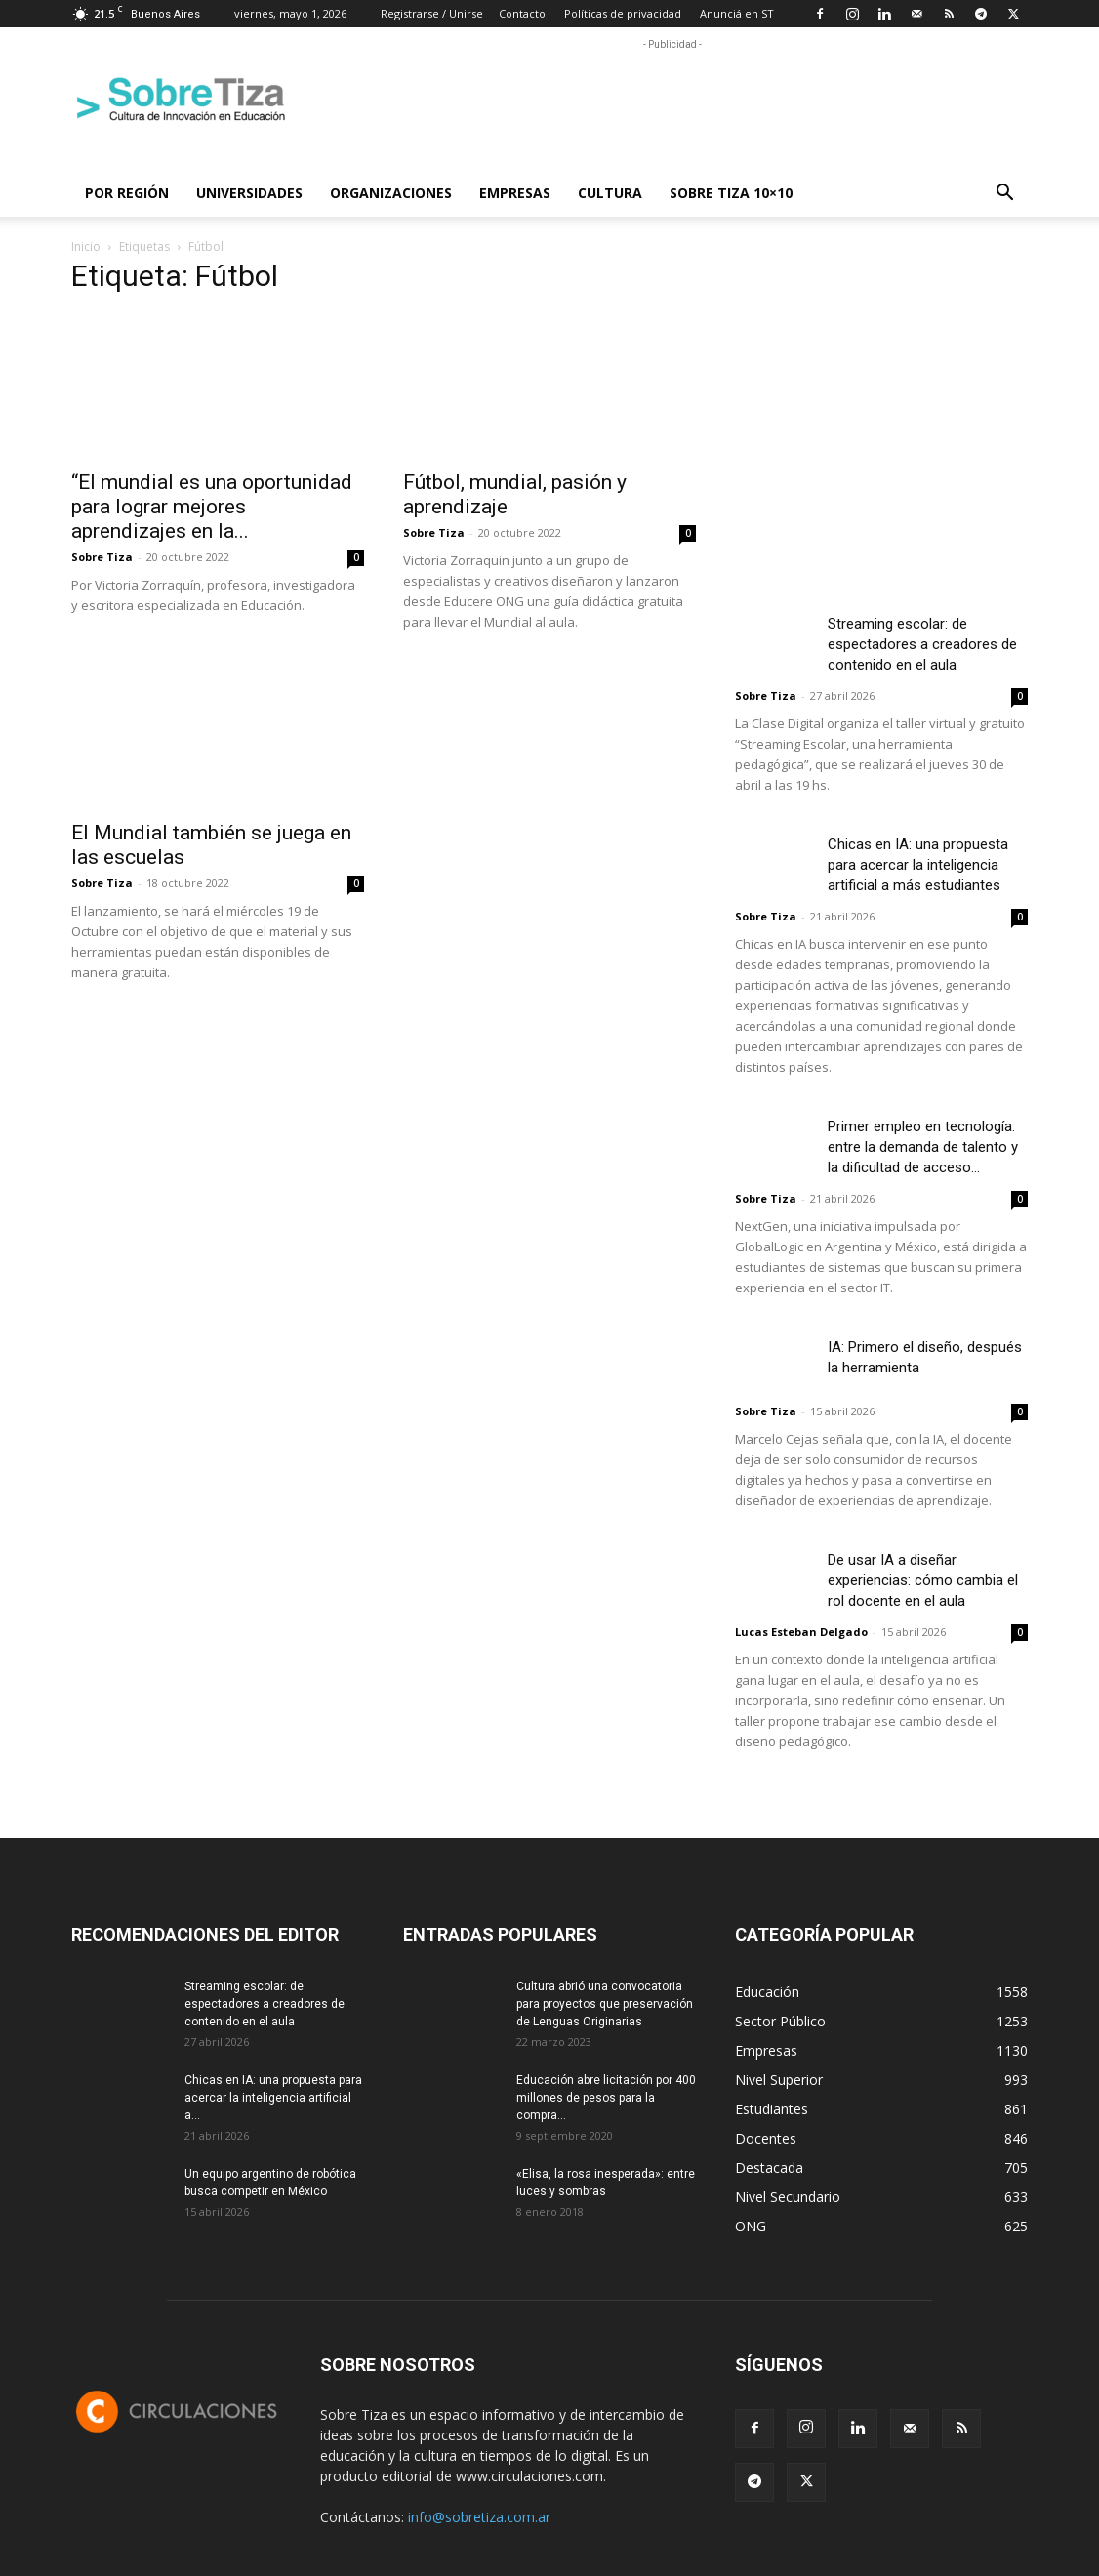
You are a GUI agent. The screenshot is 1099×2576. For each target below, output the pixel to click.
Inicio (86, 246)
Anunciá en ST (737, 13)
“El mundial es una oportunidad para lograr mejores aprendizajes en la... (211, 506)
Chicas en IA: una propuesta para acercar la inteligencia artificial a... (273, 2097)
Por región (127, 193)
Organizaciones (391, 193)
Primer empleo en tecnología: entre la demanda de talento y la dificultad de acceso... (923, 1147)
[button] (1004, 194)
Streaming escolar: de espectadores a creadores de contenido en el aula (922, 644)
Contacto (522, 13)
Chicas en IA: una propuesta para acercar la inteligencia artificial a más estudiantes (918, 865)
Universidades (249, 193)
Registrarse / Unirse (432, 13)
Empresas (514, 193)
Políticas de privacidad (622, 13)
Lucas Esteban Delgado (801, 1631)
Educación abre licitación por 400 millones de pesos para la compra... (606, 2097)
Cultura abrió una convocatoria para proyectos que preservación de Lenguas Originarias (604, 2004)
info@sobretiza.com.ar (479, 2517)
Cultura (610, 193)
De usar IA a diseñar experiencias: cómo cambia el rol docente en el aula (923, 1580)
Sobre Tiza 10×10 (731, 193)
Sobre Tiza (102, 557)
